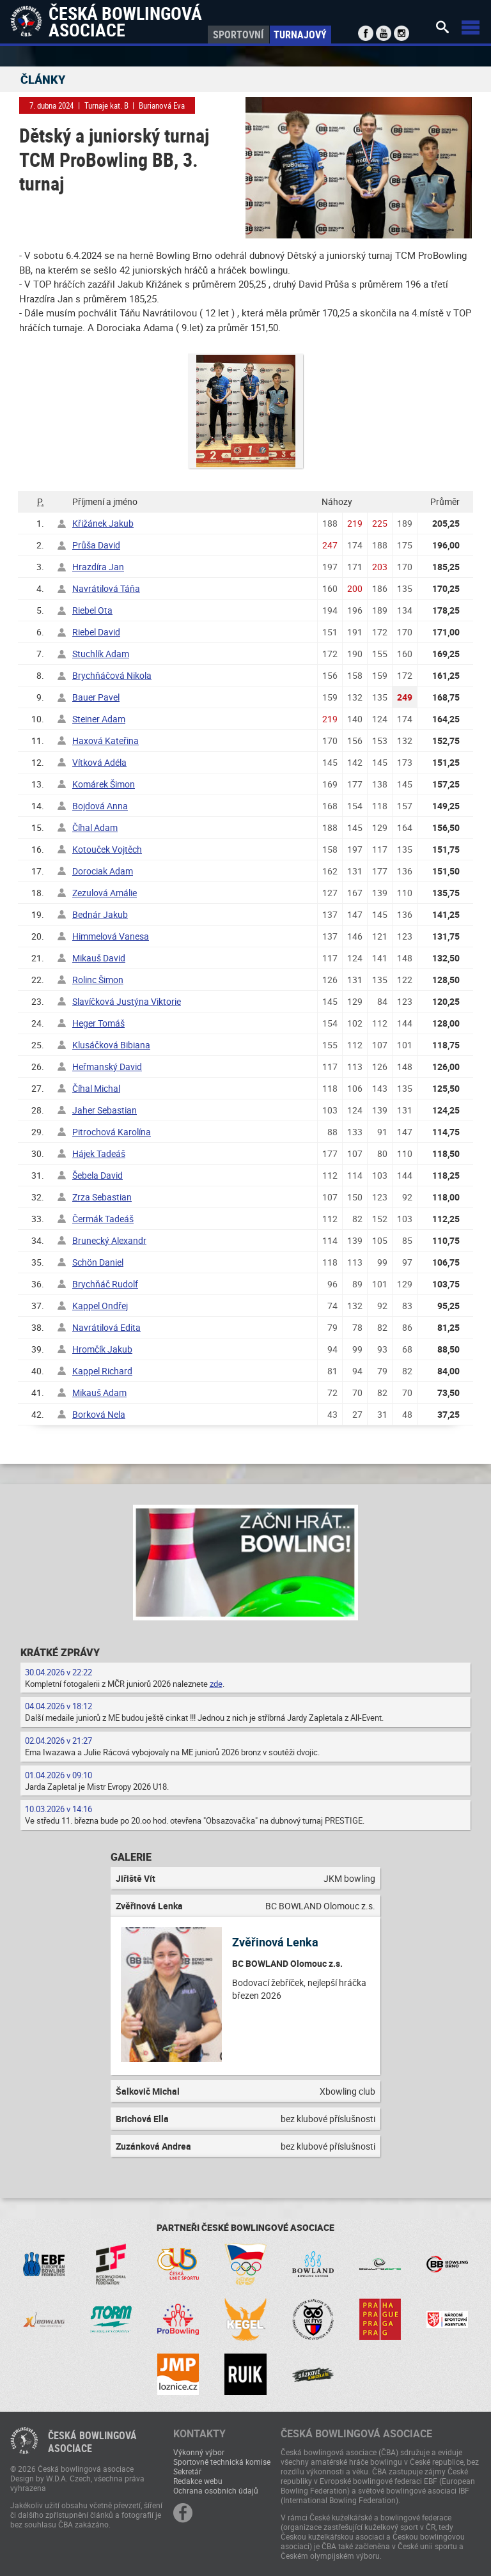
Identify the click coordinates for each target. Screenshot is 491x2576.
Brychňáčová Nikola (112, 675)
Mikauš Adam (99, 1392)
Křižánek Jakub (103, 523)
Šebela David (97, 1175)
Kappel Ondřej (100, 1306)
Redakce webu (197, 2481)
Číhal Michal (96, 1088)
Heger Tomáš (98, 1023)
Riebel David (96, 632)
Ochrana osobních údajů (215, 2490)
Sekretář (187, 2471)
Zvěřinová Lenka (275, 1942)
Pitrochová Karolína (111, 1132)
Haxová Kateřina (105, 740)
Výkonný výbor (198, 2452)
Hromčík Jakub (102, 1349)
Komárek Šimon (103, 784)
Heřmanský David (107, 1066)
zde (216, 1683)
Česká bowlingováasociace (92, 2441)
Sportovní (238, 34)
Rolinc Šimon (97, 980)
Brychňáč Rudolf (105, 1284)
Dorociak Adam (102, 871)
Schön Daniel (97, 1262)
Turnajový (300, 34)
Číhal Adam (95, 827)
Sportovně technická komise (221, 2461)
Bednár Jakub (100, 914)
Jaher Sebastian (104, 1110)
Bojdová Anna (100, 806)
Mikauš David (98, 958)
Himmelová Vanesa (110, 936)
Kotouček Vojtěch (107, 849)
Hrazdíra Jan (98, 567)
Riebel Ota (92, 610)
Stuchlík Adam (100, 654)
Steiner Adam (98, 719)
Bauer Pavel (96, 697)
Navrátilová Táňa (106, 588)
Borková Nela (98, 1414)
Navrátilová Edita (106, 1327)
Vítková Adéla (99, 762)
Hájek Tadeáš (98, 1153)
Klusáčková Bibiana (111, 1045)
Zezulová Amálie (104, 893)
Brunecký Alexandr (109, 1240)
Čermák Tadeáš (103, 1219)
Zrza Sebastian (102, 1197)
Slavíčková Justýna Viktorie (126, 1001)
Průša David (96, 545)
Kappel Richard (102, 1371)
